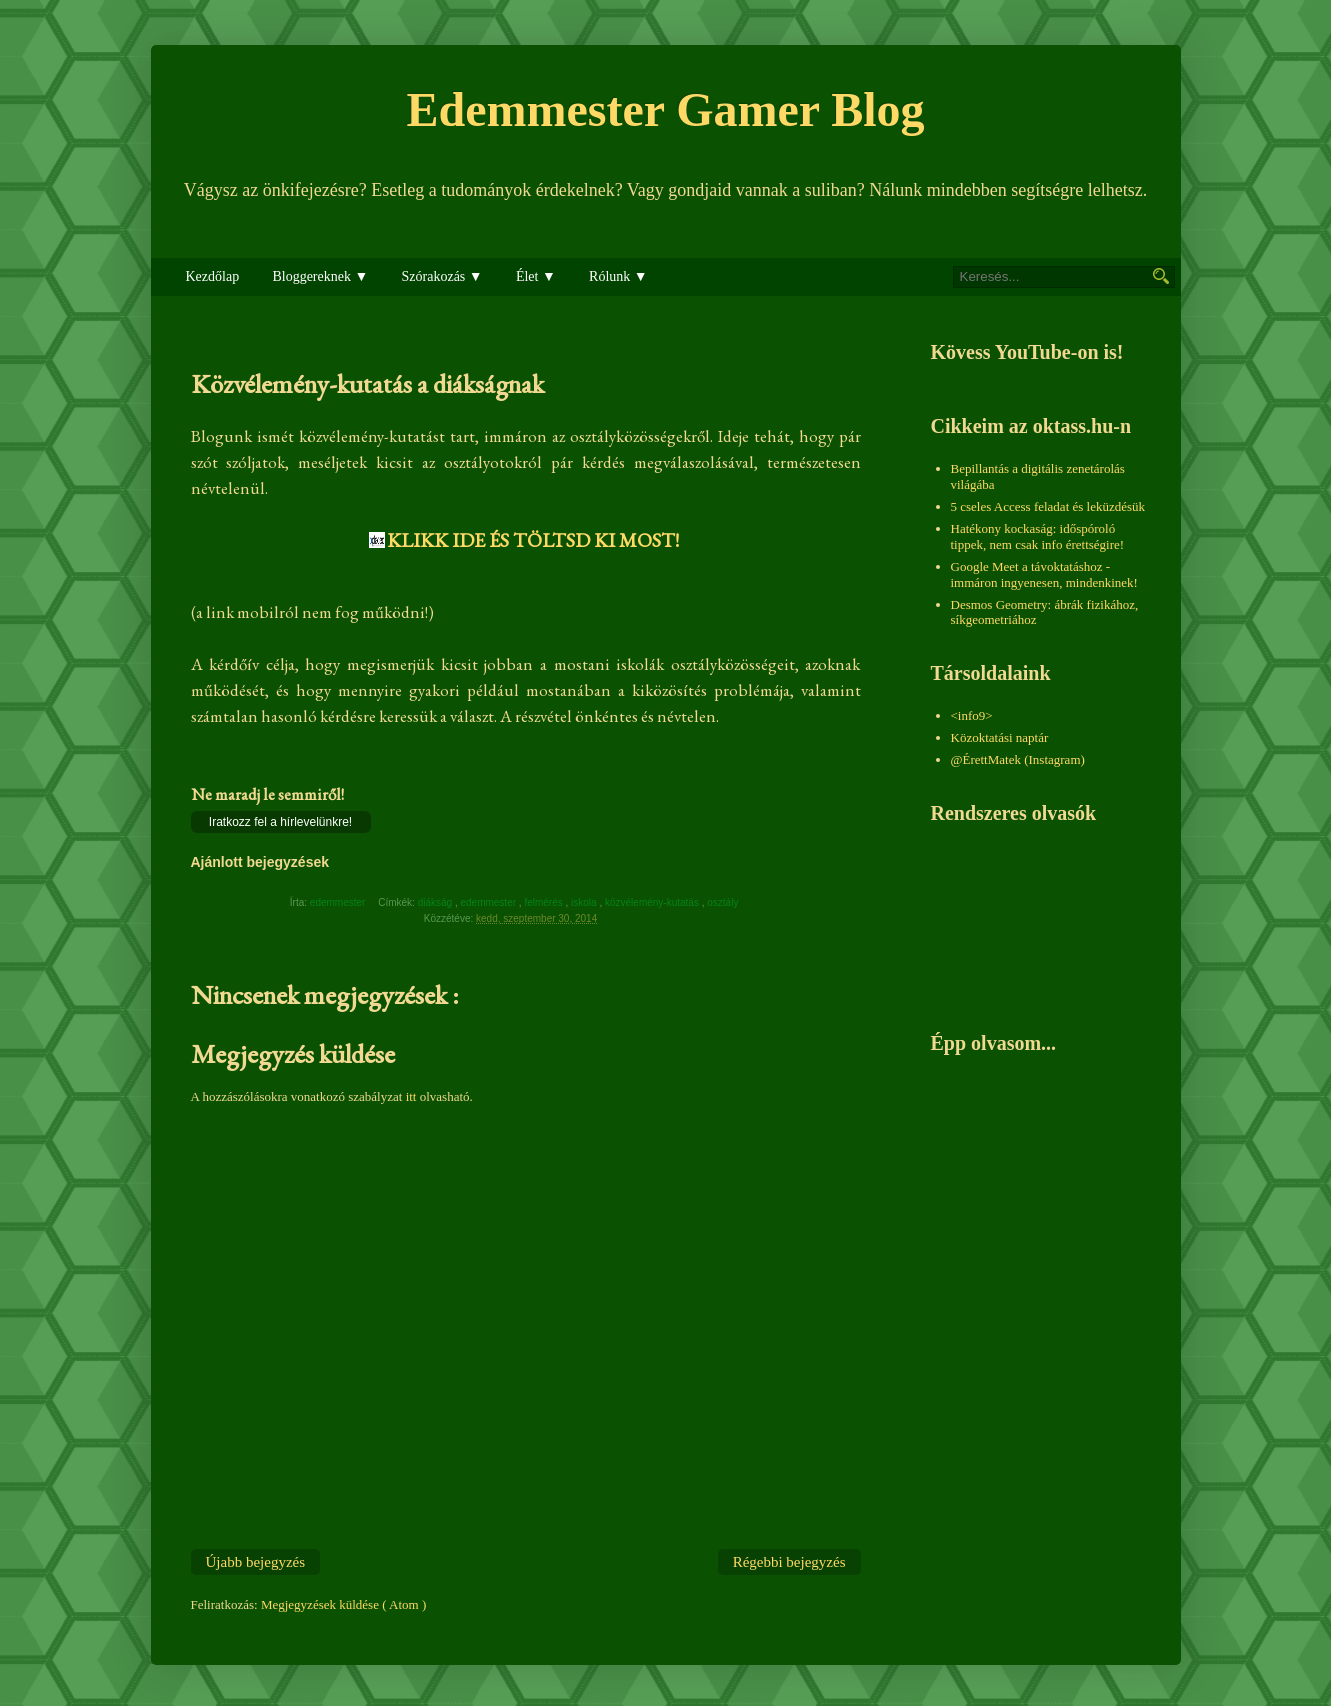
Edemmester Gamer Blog (665, 109)
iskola (585, 902)
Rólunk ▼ (618, 276)
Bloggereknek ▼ (320, 276)
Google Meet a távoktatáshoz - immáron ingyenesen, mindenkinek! (1044, 574)
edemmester (489, 902)
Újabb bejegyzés (256, 1562)
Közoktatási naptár (1000, 737)
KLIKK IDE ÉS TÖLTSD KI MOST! (533, 540)
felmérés (544, 902)
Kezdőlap (213, 276)
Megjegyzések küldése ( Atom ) (343, 1604)
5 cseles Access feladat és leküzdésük (1048, 506)
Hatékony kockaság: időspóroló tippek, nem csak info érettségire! (1038, 536)
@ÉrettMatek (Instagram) (1018, 759)
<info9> (972, 715)
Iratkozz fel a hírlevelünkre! (280, 822)
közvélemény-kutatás (653, 902)
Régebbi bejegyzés (789, 1562)
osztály (724, 902)
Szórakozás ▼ (442, 276)
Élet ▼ (536, 276)
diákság (436, 902)
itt (411, 1096)
